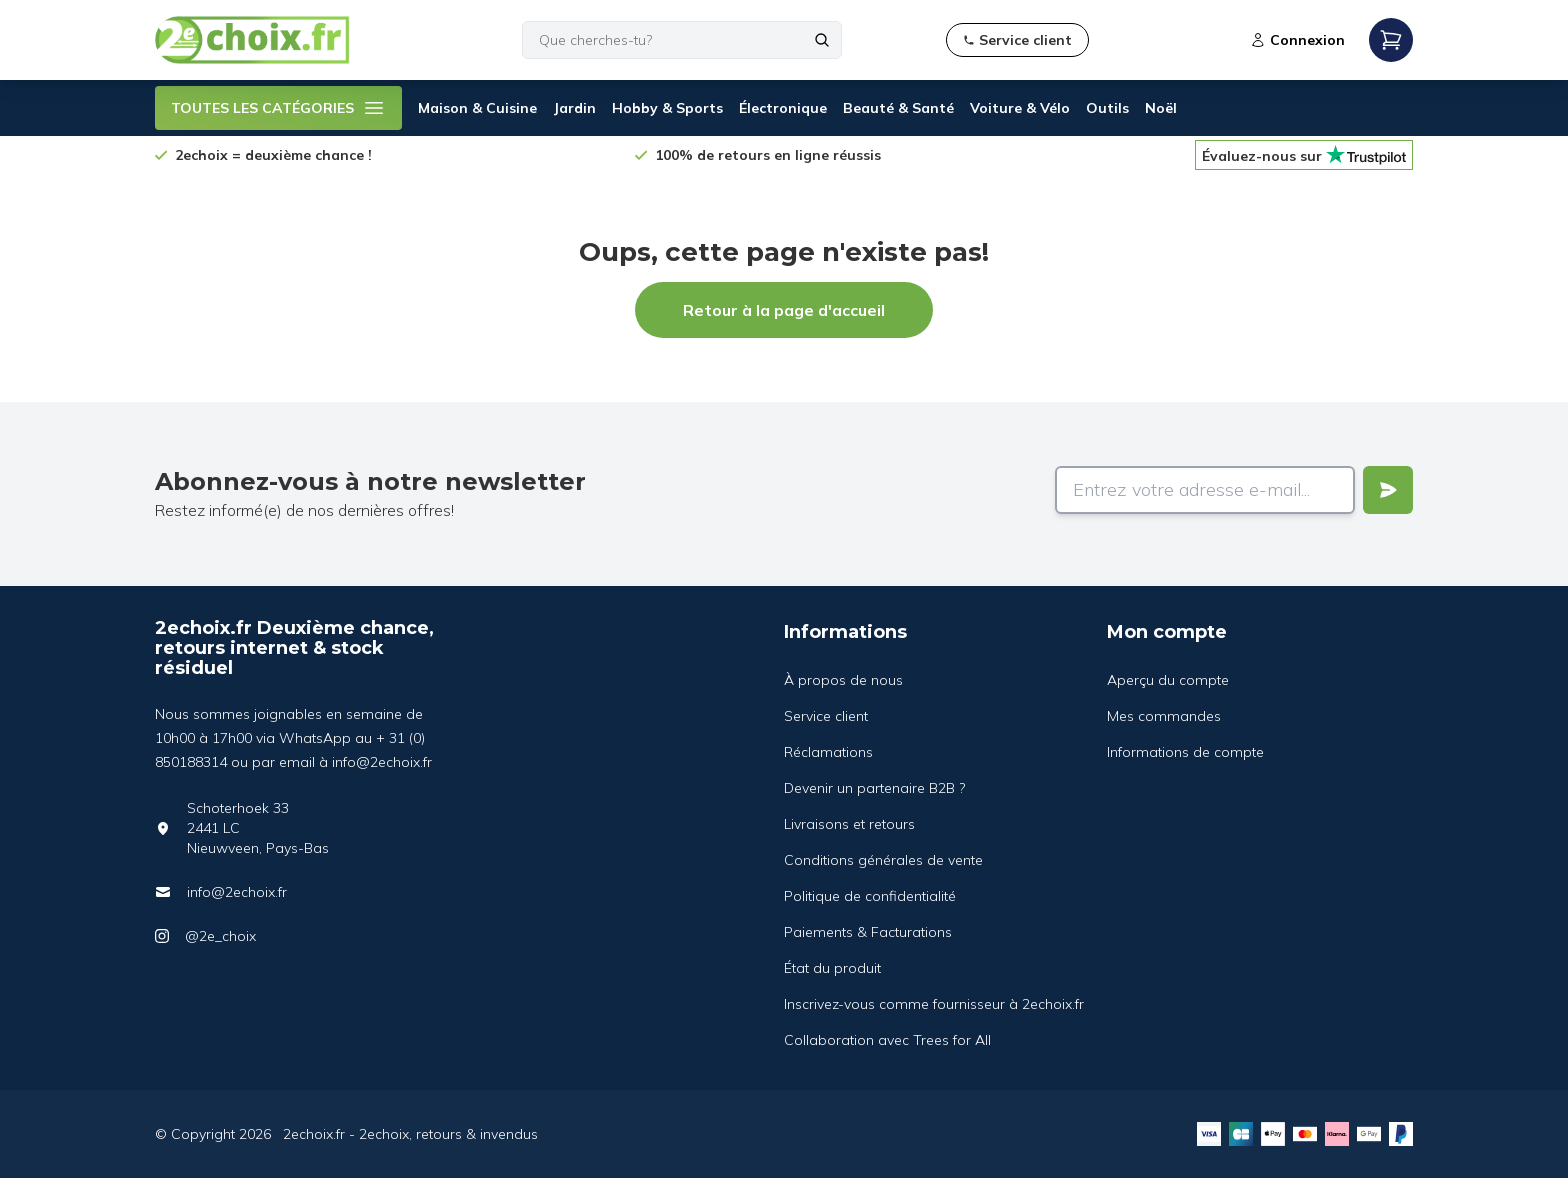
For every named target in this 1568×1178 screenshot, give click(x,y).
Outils (1107, 108)
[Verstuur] (1388, 490)
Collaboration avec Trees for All (887, 1040)
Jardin (574, 108)
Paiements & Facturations (868, 932)
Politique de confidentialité (870, 896)
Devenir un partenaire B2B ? (874, 788)
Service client (826, 716)
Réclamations (828, 752)
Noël (1161, 108)
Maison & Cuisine (477, 108)
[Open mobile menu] (1391, 40)
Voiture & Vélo (1020, 108)
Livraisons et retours (849, 824)
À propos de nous (843, 680)
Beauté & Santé (898, 108)
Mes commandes (1164, 716)
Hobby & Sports (667, 108)
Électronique (783, 108)
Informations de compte (1185, 752)
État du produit (832, 968)
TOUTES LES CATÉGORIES (278, 108)
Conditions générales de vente (883, 860)
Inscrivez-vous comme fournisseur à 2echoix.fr (934, 1004)
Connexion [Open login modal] (1297, 40)
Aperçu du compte (1168, 680)
